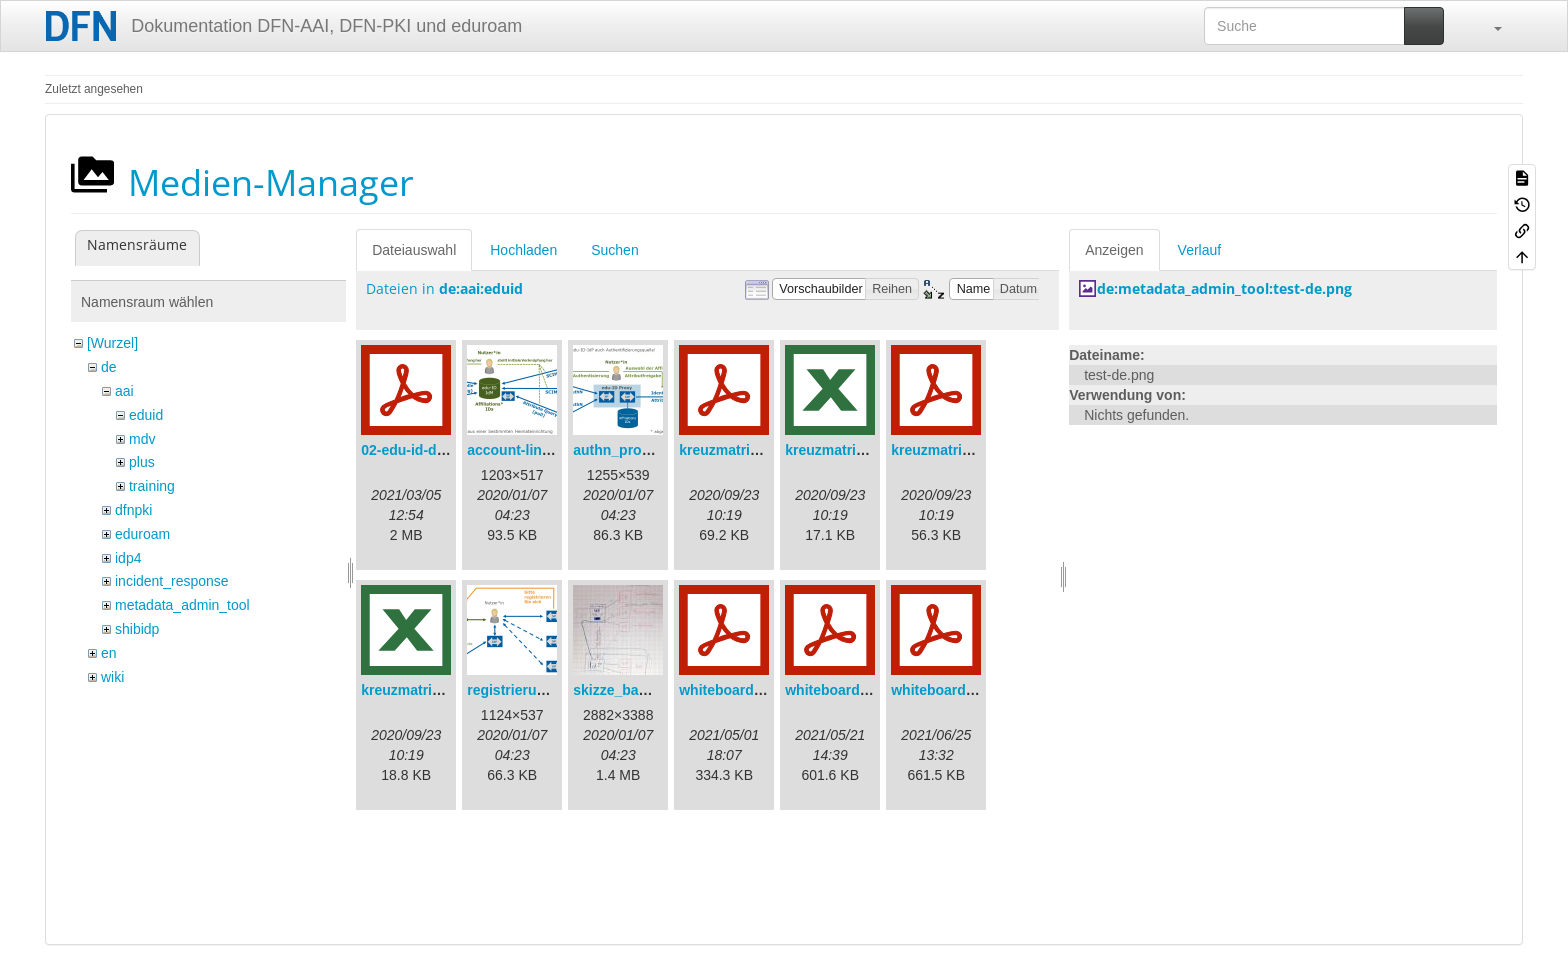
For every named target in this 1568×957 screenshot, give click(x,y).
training (152, 486)
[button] (1488, 26)
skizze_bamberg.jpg (639, 690)
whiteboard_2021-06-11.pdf (981, 690)
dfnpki (133, 510)
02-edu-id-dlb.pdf (418, 450)
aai (124, 391)
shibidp (137, 629)
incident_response (172, 581)
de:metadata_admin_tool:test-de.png (1224, 288)
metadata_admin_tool (182, 605)
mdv (142, 439)
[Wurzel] (112, 343)
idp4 (128, 558)
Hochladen (523, 250)
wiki (112, 677)
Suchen (614, 250)
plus (142, 462)
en (109, 653)
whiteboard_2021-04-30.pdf (769, 690)
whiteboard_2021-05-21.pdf (875, 690)
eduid (146, 415)
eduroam (142, 534)
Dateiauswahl (414, 250)
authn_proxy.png (629, 450)
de (109, 367)
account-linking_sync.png (553, 450)
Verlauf (1200, 250)
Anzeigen (1114, 250)
